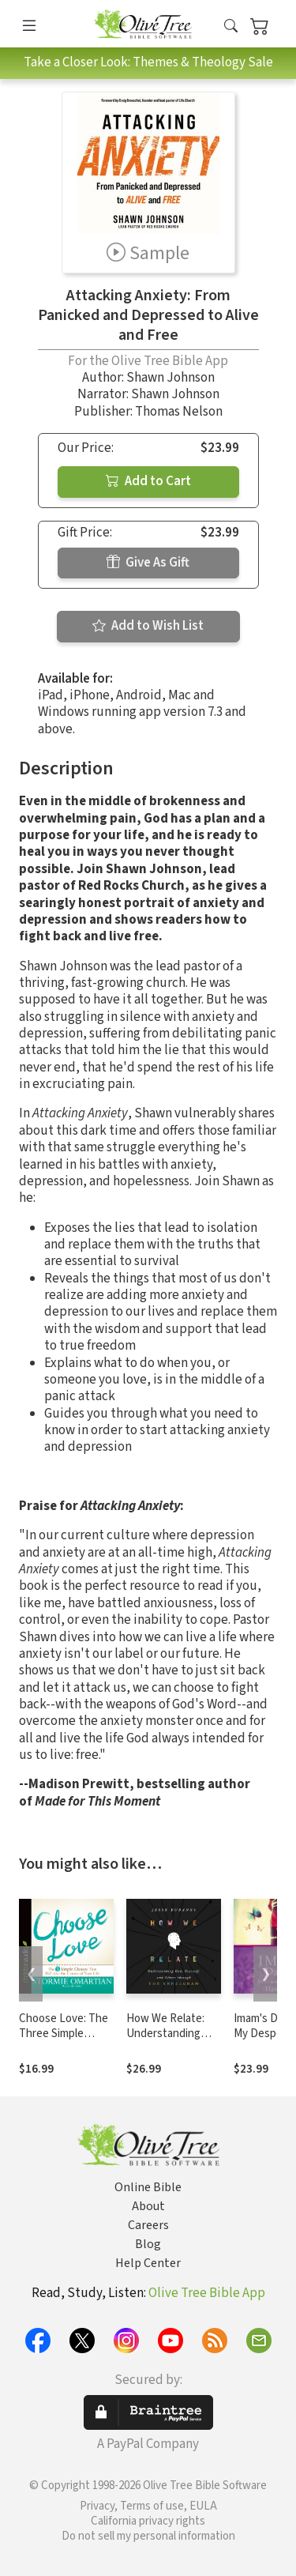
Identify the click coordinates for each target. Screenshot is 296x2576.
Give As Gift (148, 562)
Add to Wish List (148, 625)
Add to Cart (148, 481)
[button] (231, 26)
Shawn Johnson (170, 377)
